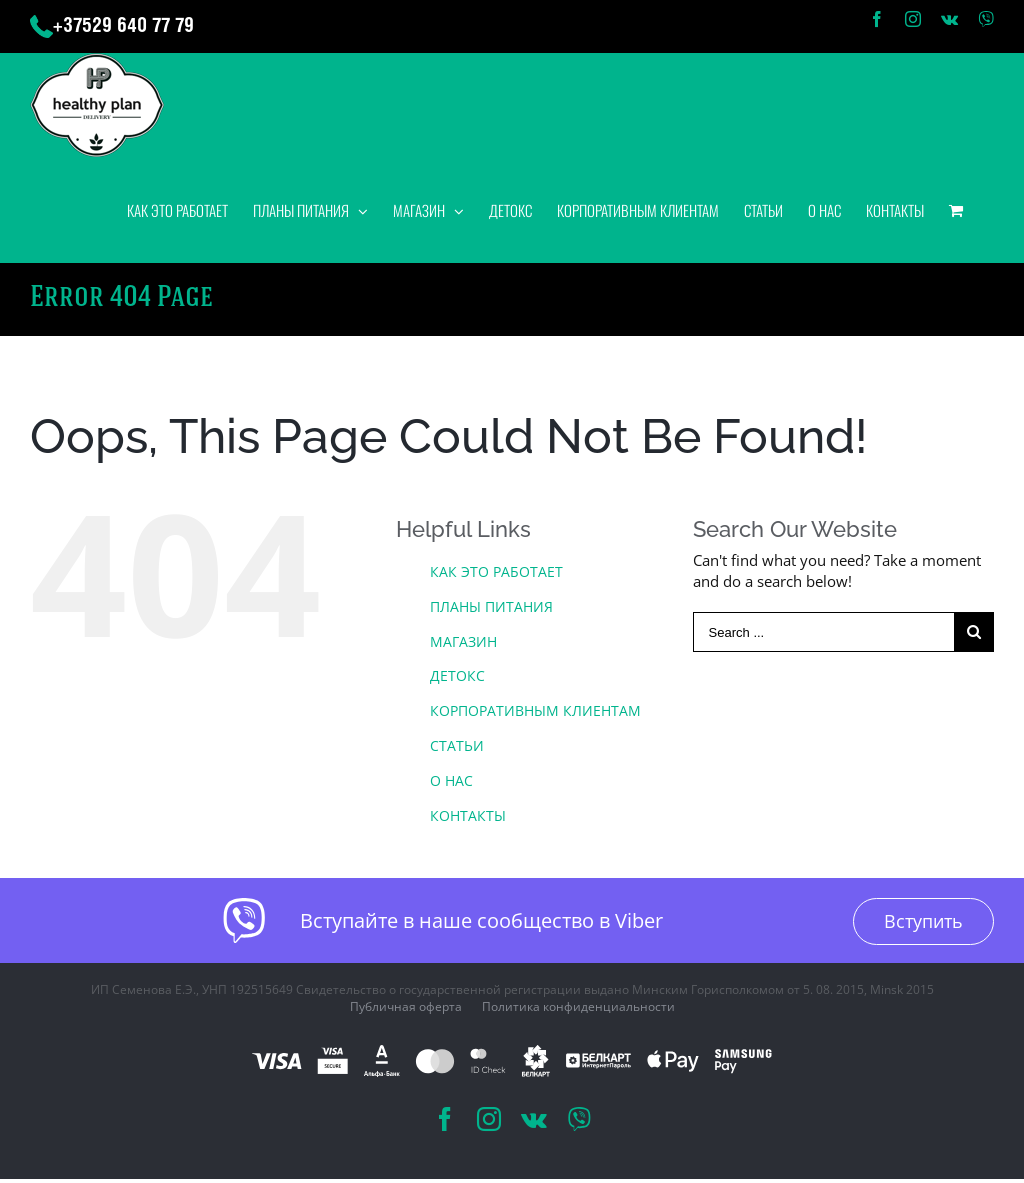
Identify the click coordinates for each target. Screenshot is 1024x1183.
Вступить (923, 921)
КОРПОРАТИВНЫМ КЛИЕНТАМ (535, 710)
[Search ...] (823, 632)
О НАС (451, 780)
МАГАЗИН (463, 641)
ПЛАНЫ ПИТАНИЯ (491, 606)
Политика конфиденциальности (578, 1006)
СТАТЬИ (457, 745)
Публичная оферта (406, 1006)
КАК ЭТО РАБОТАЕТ (496, 571)
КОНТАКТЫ (468, 815)
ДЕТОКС (457, 675)
